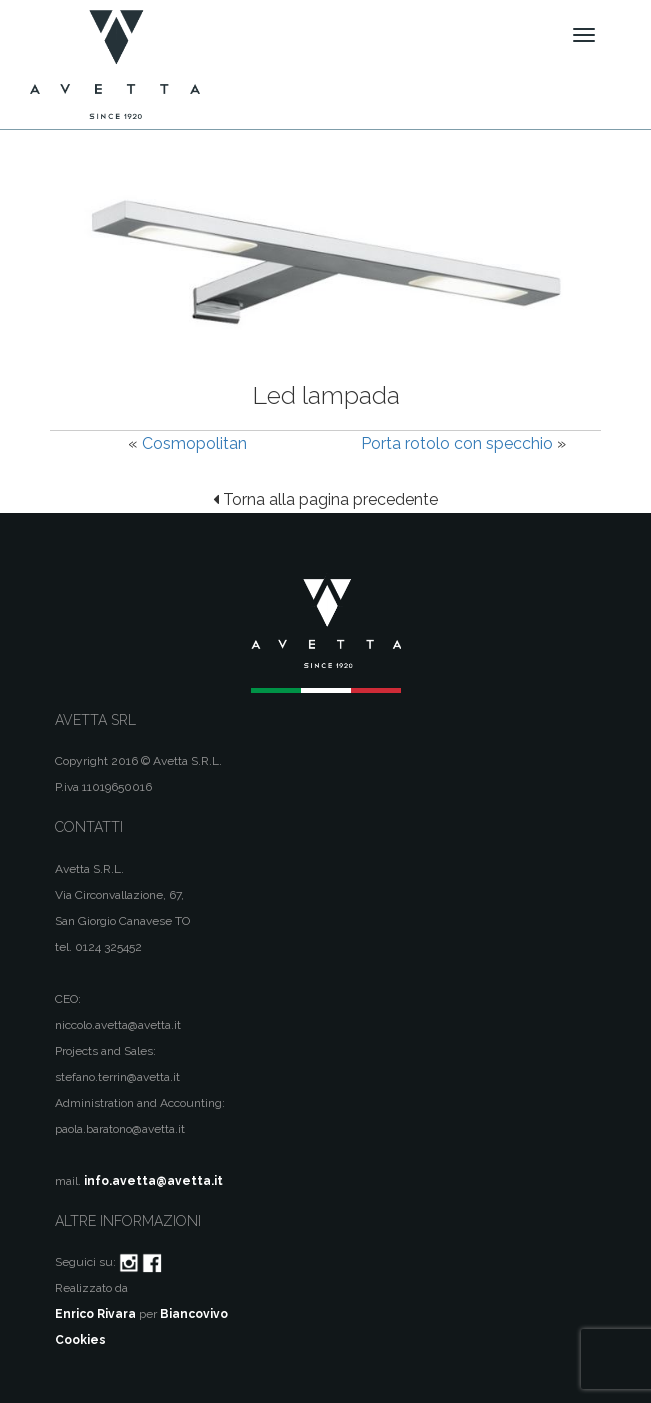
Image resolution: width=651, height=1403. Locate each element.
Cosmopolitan (194, 443)
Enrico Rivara (95, 1314)
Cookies (80, 1340)
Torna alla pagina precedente (325, 499)
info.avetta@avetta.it (153, 1181)
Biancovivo (194, 1314)
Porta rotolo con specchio (457, 443)
